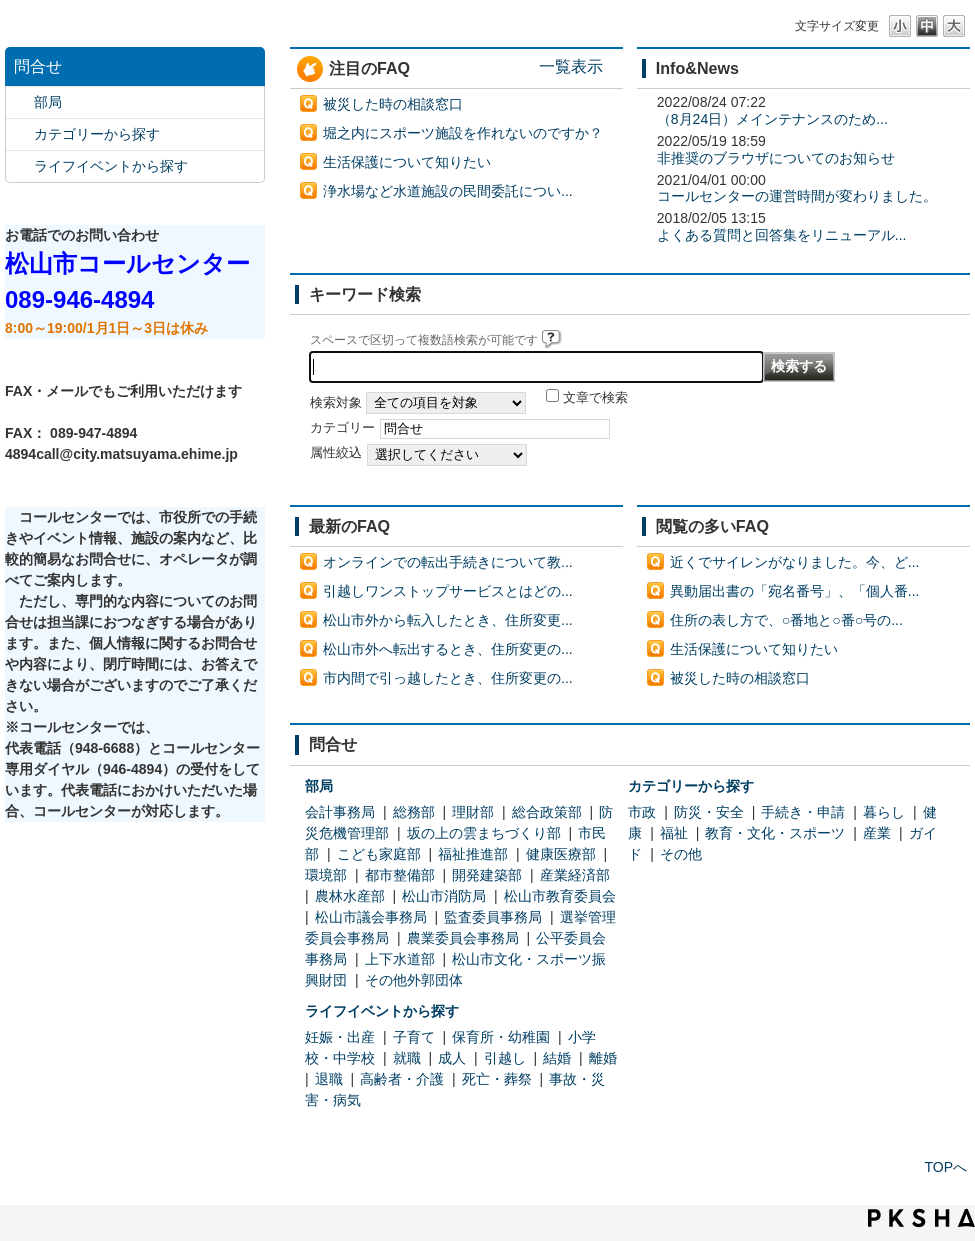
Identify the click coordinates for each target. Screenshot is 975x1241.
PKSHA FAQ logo (921, 1218)
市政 (642, 812)
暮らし (884, 812)
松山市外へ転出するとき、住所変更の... (448, 649)
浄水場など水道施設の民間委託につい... (448, 191)
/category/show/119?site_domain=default (20, 102)
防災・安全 (709, 812)
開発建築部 (487, 875)
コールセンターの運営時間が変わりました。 (797, 196)
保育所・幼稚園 (501, 1037)
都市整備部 (400, 875)
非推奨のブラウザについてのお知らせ (776, 158)
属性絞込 (336, 453)
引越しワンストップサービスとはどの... (448, 591)
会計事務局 (340, 812)
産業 (877, 833)
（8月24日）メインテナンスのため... (772, 119)
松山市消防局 (444, 896)
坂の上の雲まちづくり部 (484, 833)
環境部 (326, 875)
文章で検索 (595, 398)
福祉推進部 (473, 854)
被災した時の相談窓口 (393, 104)
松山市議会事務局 (371, 917)
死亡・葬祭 (497, 1079)
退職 (329, 1079)
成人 (452, 1058)
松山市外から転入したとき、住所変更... (448, 620)
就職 (407, 1058)
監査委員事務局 (493, 917)
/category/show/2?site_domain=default (20, 134)
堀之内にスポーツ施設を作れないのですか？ (463, 133)
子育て (414, 1037)
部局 (48, 102)
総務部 (414, 812)
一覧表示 (571, 66)
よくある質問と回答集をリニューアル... (782, 235)
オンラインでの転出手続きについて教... (448, 562)
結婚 (557, 1058)
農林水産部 (350, 896)
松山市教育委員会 (560, 896)
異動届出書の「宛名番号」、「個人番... (795, 591)
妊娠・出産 (340, 1037)
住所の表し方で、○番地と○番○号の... (786, 620)
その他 (681, 854)
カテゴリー (342, 428)
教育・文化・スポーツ (775, 833)
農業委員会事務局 (463, 938)
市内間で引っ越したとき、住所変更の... (448, 678)
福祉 (674, 833)
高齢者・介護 (402, 1079)
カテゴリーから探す (97, 134)
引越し (505, 1058)
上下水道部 (400, 959)
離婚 (603, 1058)
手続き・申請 (803, 812)
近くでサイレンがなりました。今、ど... (795, 562)
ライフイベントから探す (111, 166)
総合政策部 (547, 812)
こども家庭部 (379, 854)
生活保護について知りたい (407, 162)
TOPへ (945, 1167)
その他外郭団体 (414, 980)
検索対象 (336, 403)
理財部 (473, 812)
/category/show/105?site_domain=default (20, 166)
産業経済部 (575, 875)
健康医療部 (561, 854)
